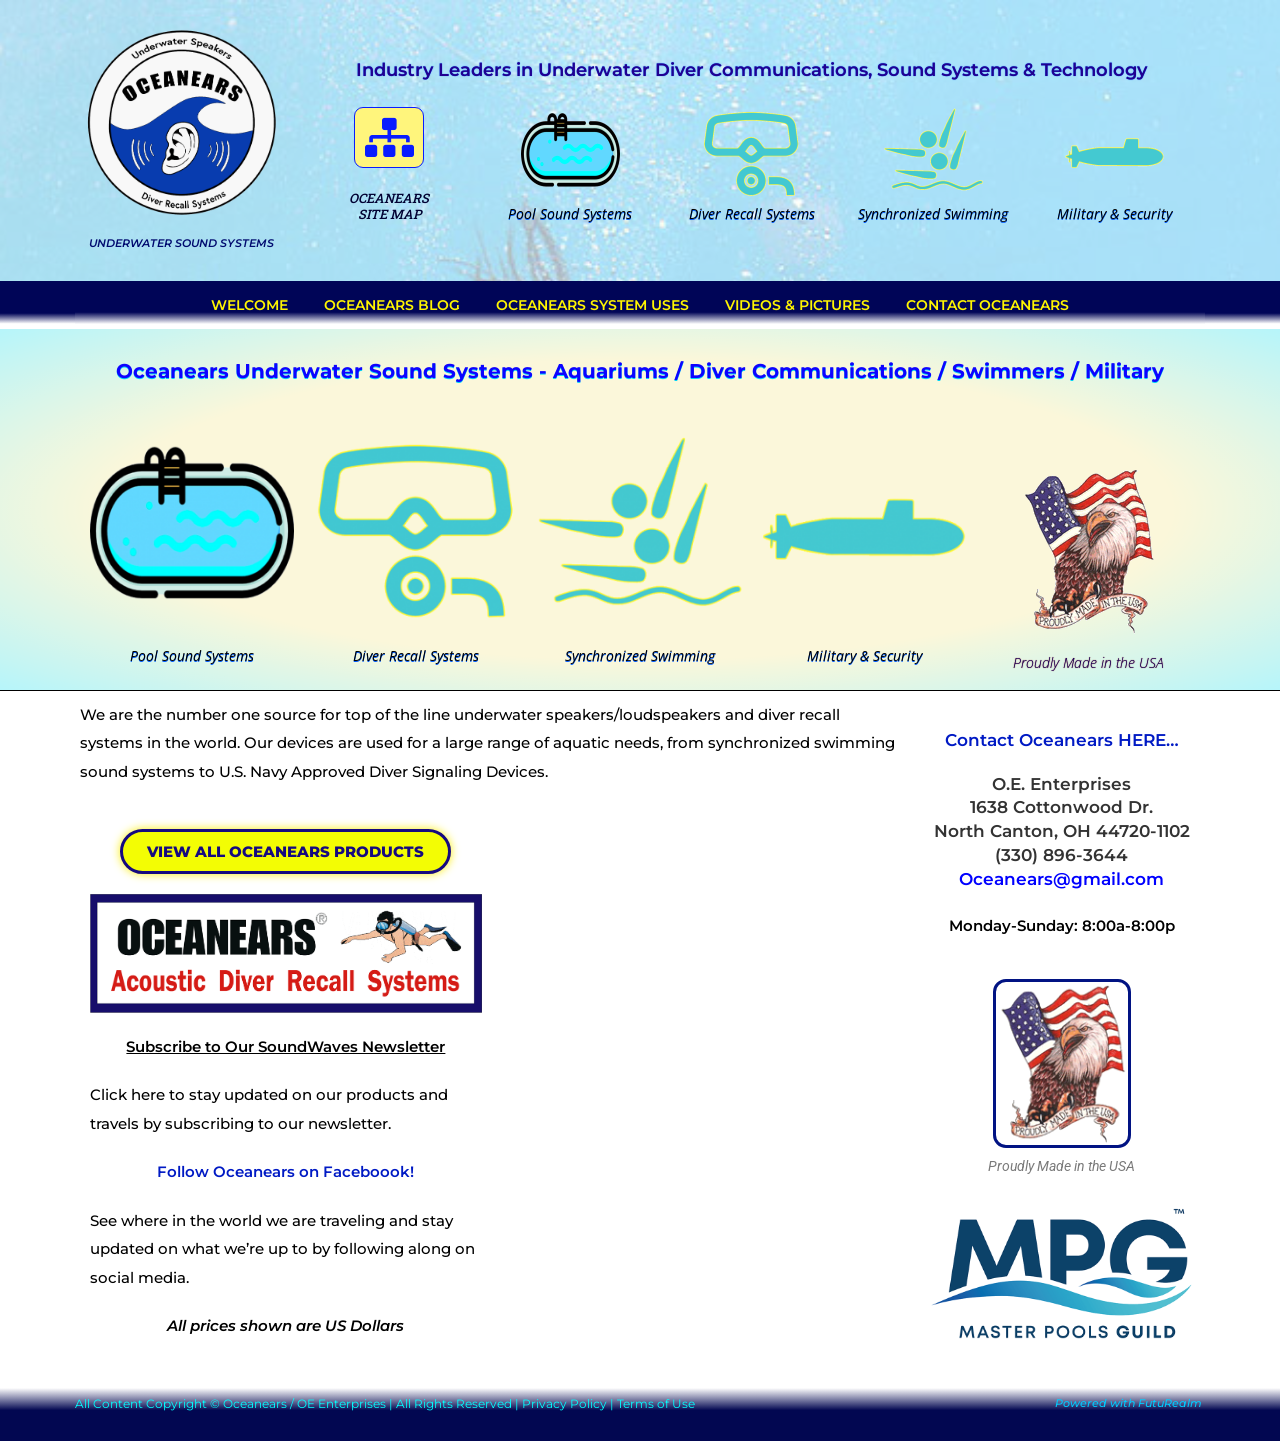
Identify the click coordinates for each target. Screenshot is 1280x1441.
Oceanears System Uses (592, 305)
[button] (389, 137)
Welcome (249, 305)
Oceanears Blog (392, 305)
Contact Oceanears (987, 305)
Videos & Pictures (797, 305)
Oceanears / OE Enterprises (304, 1403)
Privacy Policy (564, 1403)
